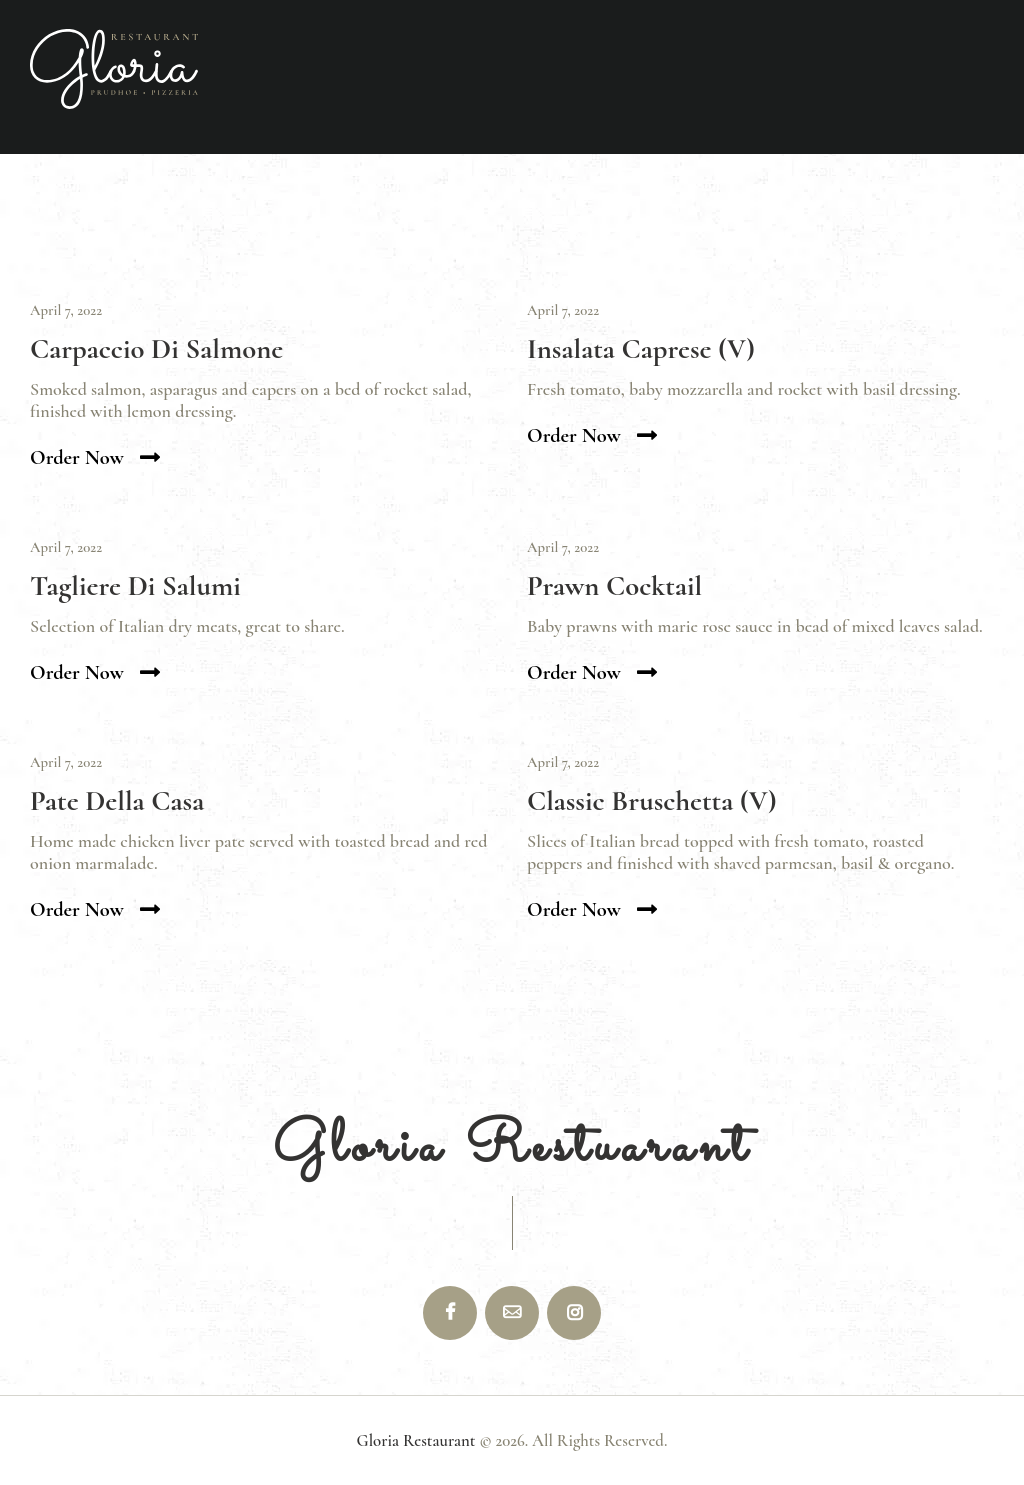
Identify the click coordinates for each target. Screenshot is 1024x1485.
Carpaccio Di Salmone (156, 349)
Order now (77, 458)
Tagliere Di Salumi (135, 586)
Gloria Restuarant (512, 1148)
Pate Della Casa (117, 801)
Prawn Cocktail (614, 586)
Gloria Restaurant (416, 1440)
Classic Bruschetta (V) (652, 801)
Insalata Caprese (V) (641, 349)
